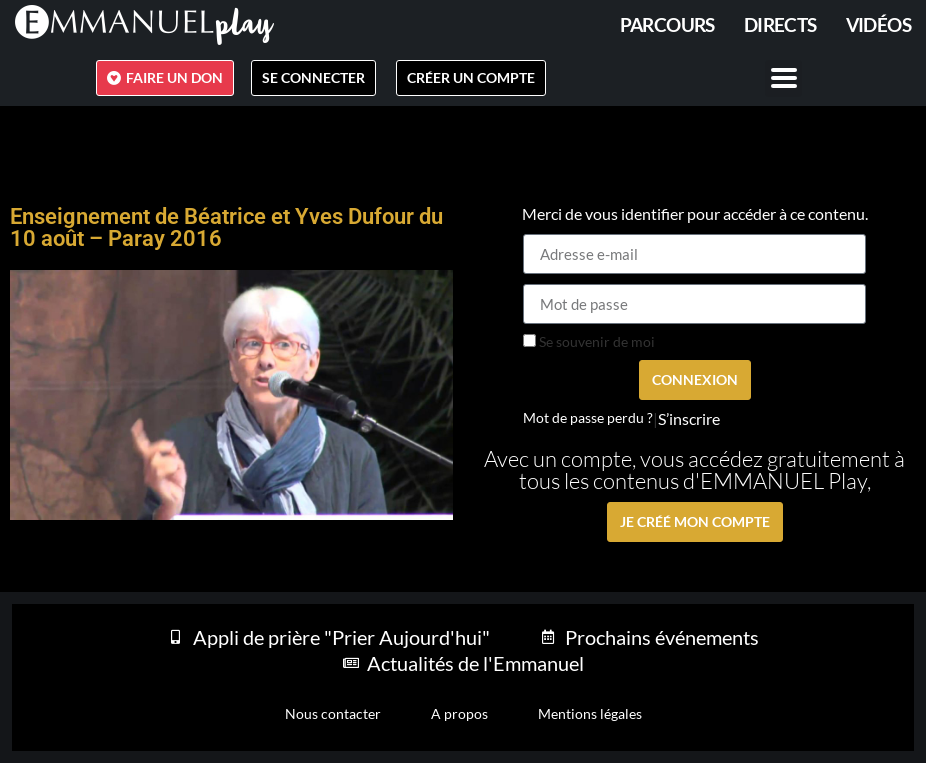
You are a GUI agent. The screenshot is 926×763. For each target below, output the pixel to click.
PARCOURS (667, 24)
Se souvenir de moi (589, 342)
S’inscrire (689, 419)
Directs (780, 24)
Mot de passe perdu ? (588, 418)
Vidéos (878, 24)
